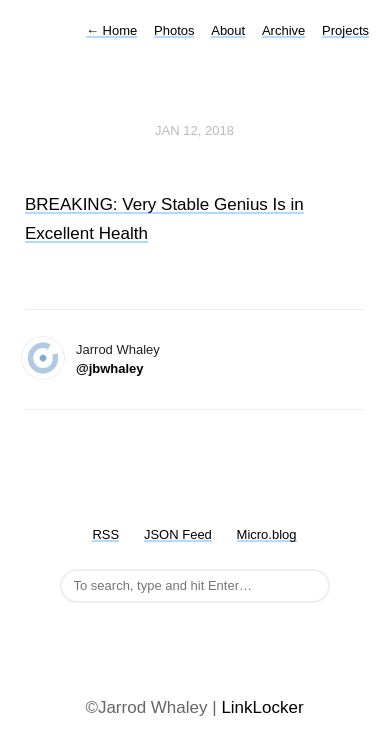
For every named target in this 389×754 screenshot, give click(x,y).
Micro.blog (267, 534)
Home (111, 30)
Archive (283, 30)
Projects (345, 30)
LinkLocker (262, 707)
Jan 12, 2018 (194, 130)
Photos (174, 30)
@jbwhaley (110, 368)
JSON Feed (178, 534)
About (228, 30)
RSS (105, 534)
